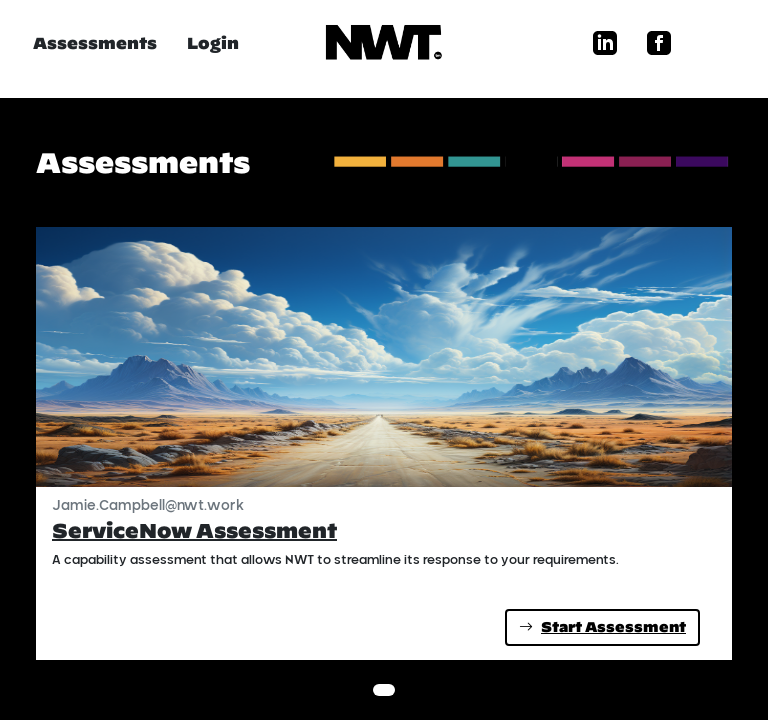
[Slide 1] (384, 690)
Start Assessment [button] (602, 627)
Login (213, 43)
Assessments (95, 43)
